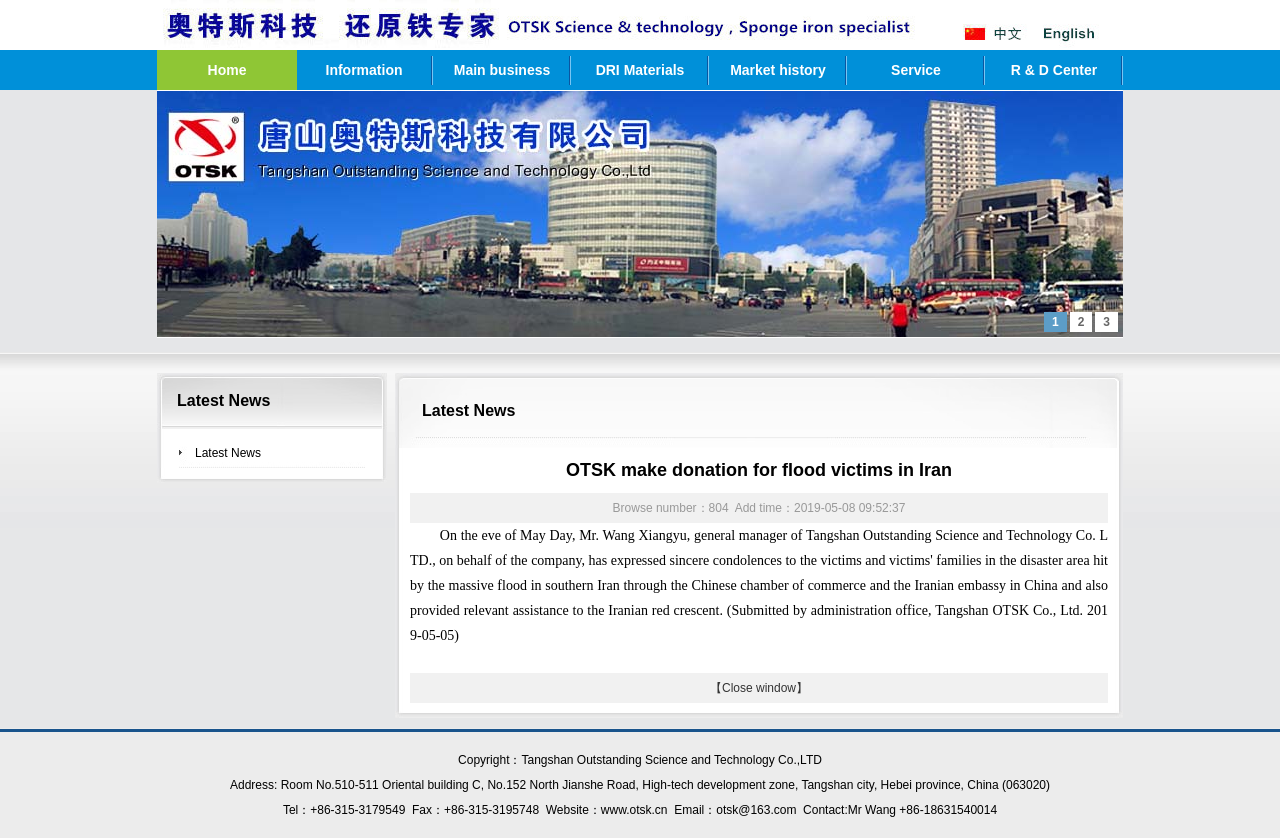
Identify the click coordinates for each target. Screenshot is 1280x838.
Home (227, 70)
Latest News (228, 453)
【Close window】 (759, 688)
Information (364, 70)
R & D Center (1054, 70)
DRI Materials (640, 70)
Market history (778, 70)
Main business (502, 70)
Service (916, 70)
